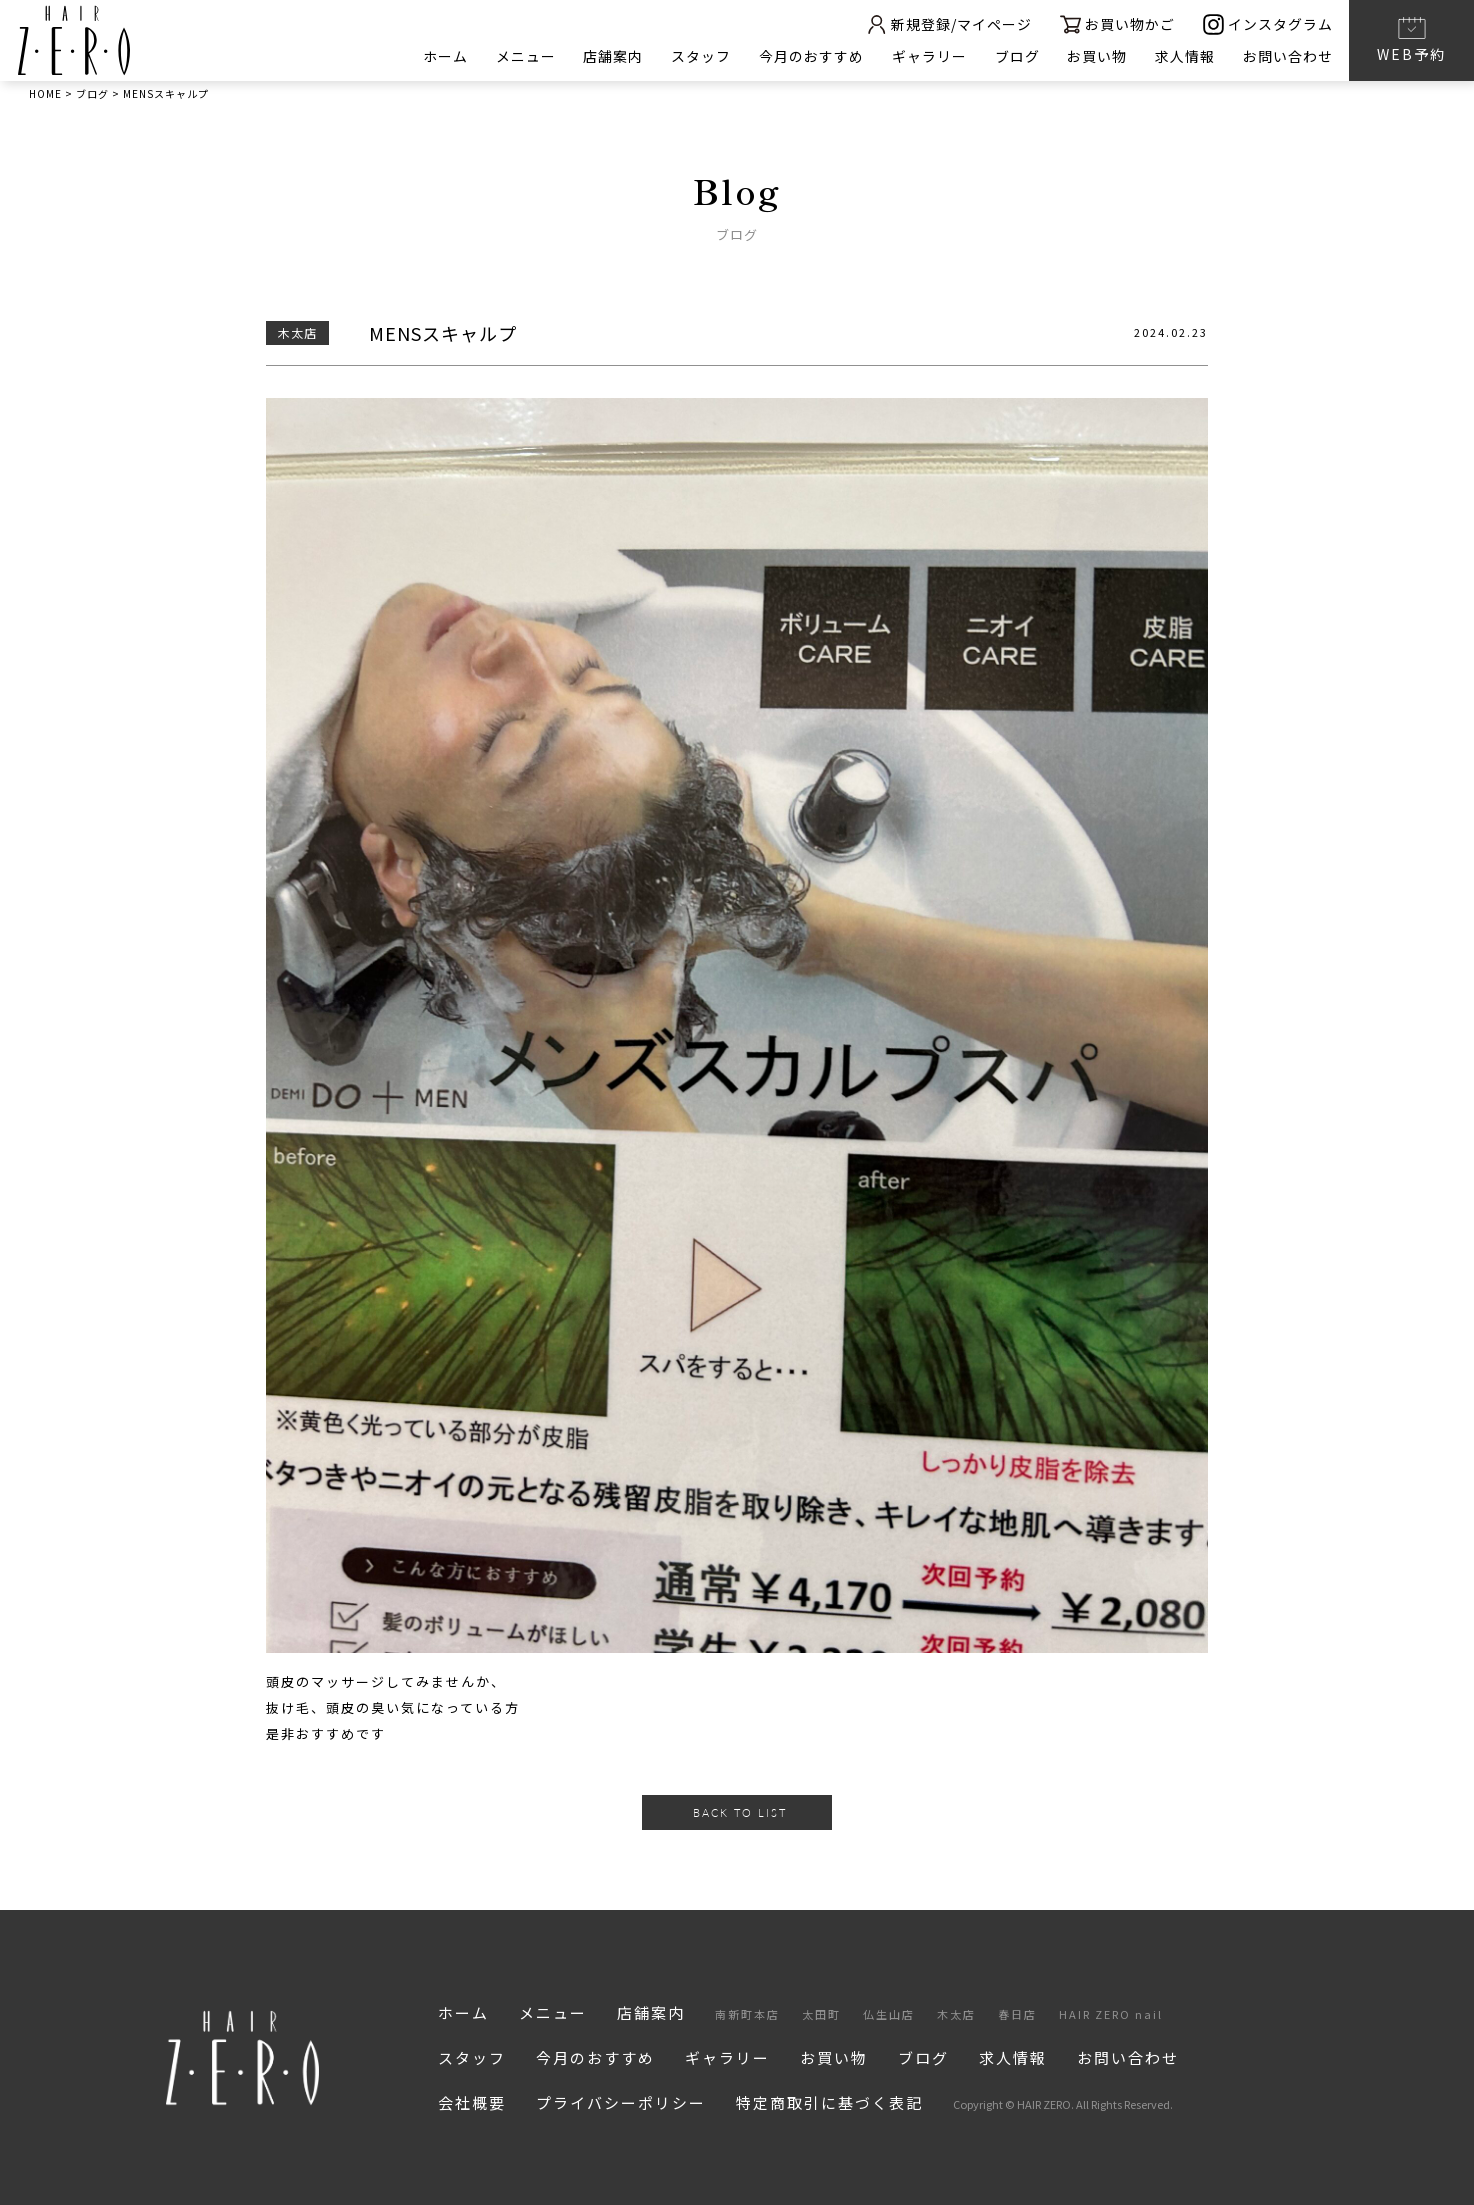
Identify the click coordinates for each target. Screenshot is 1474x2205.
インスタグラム (1268, 24)
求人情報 (1185, 56)
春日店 (1017, 2014)
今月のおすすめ (810, 56)
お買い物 (1097, 56)
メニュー (524, 56)
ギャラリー (928, 56)
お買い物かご (1117, 24)
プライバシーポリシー (621, 2102)
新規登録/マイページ (948, 24)
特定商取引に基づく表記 (829, 2102)
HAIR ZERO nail (1111, 2014)
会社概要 (472, 2102)
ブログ (1016, 56)
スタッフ (700, 56)
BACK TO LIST (740, 1812)
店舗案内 (612, 56)
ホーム (443, 56)
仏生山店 (889, 2014)
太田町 (821, 2014)
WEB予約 (1411, 39)
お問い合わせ (1288, 56)
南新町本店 (747, 2014)
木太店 (956, 2014)
